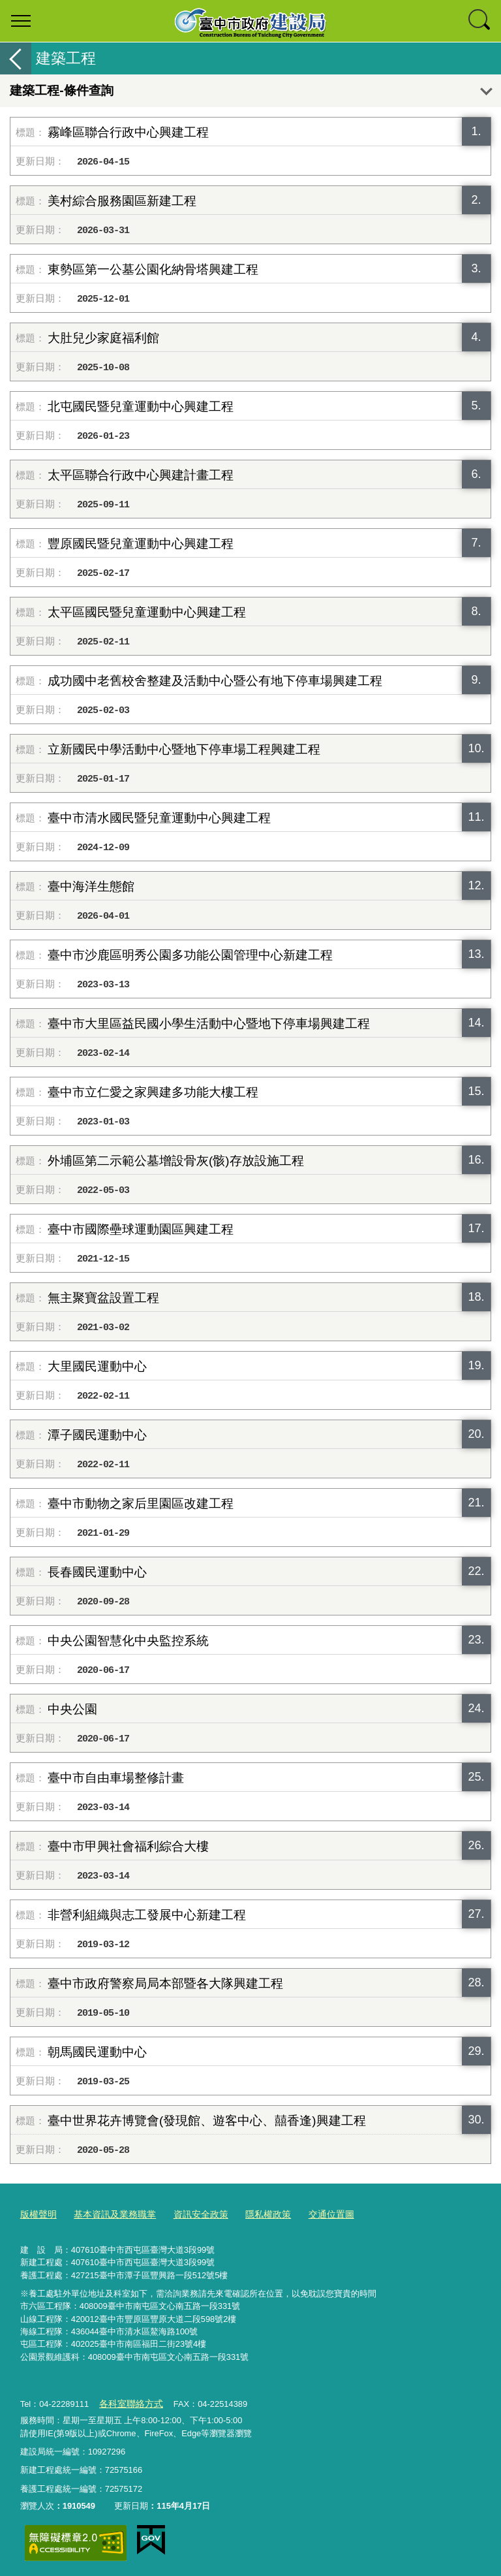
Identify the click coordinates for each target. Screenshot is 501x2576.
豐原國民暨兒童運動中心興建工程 (141, 543)
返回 (15, 58)
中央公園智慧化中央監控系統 (128, 1640)
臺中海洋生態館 (91, 886)
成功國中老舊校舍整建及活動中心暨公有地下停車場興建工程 (215, 681)
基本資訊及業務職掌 (109, 2213)
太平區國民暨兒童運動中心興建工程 (147, 612)
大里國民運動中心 (97, 1366)
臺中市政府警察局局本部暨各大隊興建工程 (165, 1983)
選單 (21, 21)
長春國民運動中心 (97, 1572)
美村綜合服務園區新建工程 (122, 201)
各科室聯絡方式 (128, 2401)
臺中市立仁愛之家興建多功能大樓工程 (153, 1092)
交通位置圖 (314, 2213)
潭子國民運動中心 (97, 1435)
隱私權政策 (254, 2213)
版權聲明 (37, 2213)
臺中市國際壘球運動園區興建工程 (141, 1229)
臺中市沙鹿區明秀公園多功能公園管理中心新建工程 (190, 955)
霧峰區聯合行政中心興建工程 (128, 132)
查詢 (480, 21)
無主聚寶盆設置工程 (103, 1298)
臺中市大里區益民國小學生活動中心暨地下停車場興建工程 (209, 1023)
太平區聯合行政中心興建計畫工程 (141, 475)
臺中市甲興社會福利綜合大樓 (128, 1846)
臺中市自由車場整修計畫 (116, 1778)
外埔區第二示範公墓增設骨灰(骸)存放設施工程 (176, 1161)
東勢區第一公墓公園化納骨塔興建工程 (153, 269)
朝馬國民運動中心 (97, 2052)
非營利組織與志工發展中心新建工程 (147, 1915)
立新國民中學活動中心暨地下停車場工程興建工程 (184, 749)
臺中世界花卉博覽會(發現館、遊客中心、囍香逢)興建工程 (207, 2120)
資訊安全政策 (190, 2213)
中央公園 (72, 1709)
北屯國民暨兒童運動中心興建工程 (141, 406)
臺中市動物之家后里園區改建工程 (141, 1503)
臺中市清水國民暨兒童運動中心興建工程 (159, 818)
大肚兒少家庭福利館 (103, 338)
